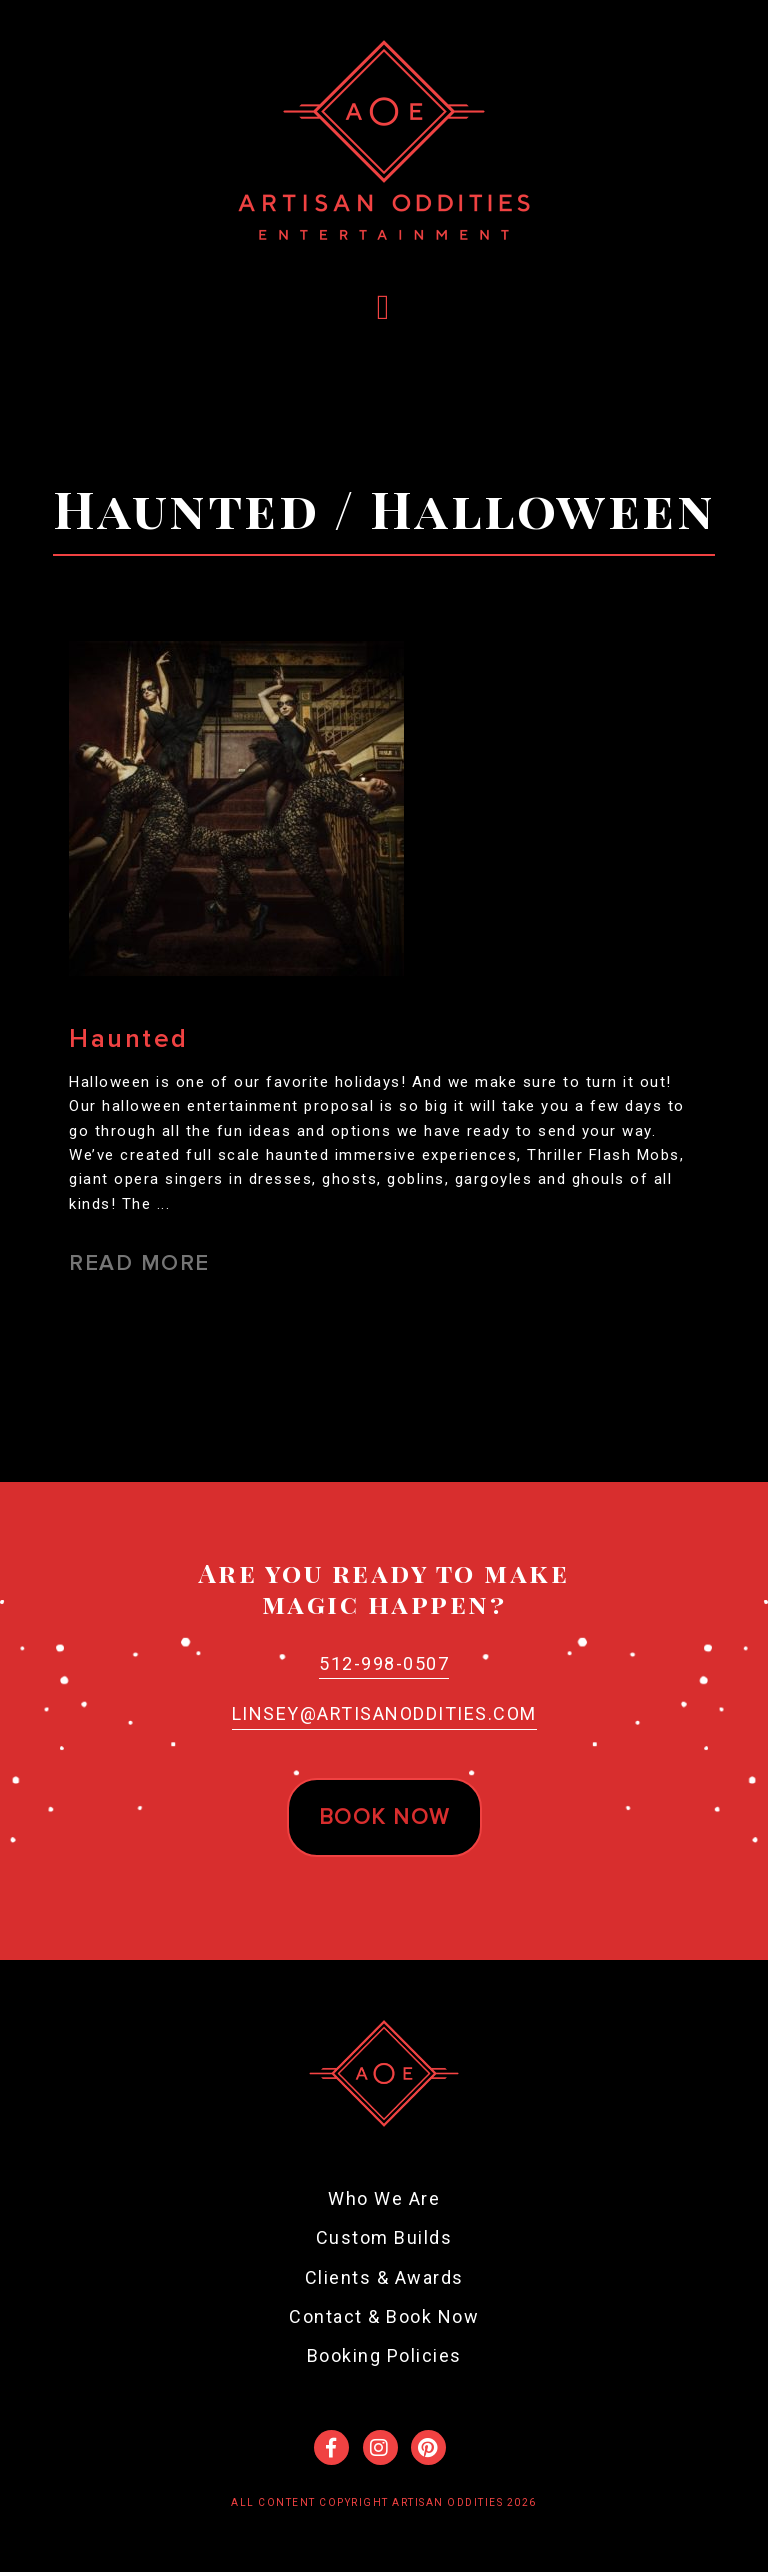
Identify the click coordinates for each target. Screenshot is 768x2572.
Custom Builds (384, 2237)
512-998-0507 (384, 1663)
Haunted (129, 1039)
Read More (139, 1263)
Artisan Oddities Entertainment (384, 140)
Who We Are (384, 2198)
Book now (384, 1817)
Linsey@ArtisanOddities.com (384, 1713)
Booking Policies (384, 2355)
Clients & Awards (384, 2277)
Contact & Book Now (384, 2316)
